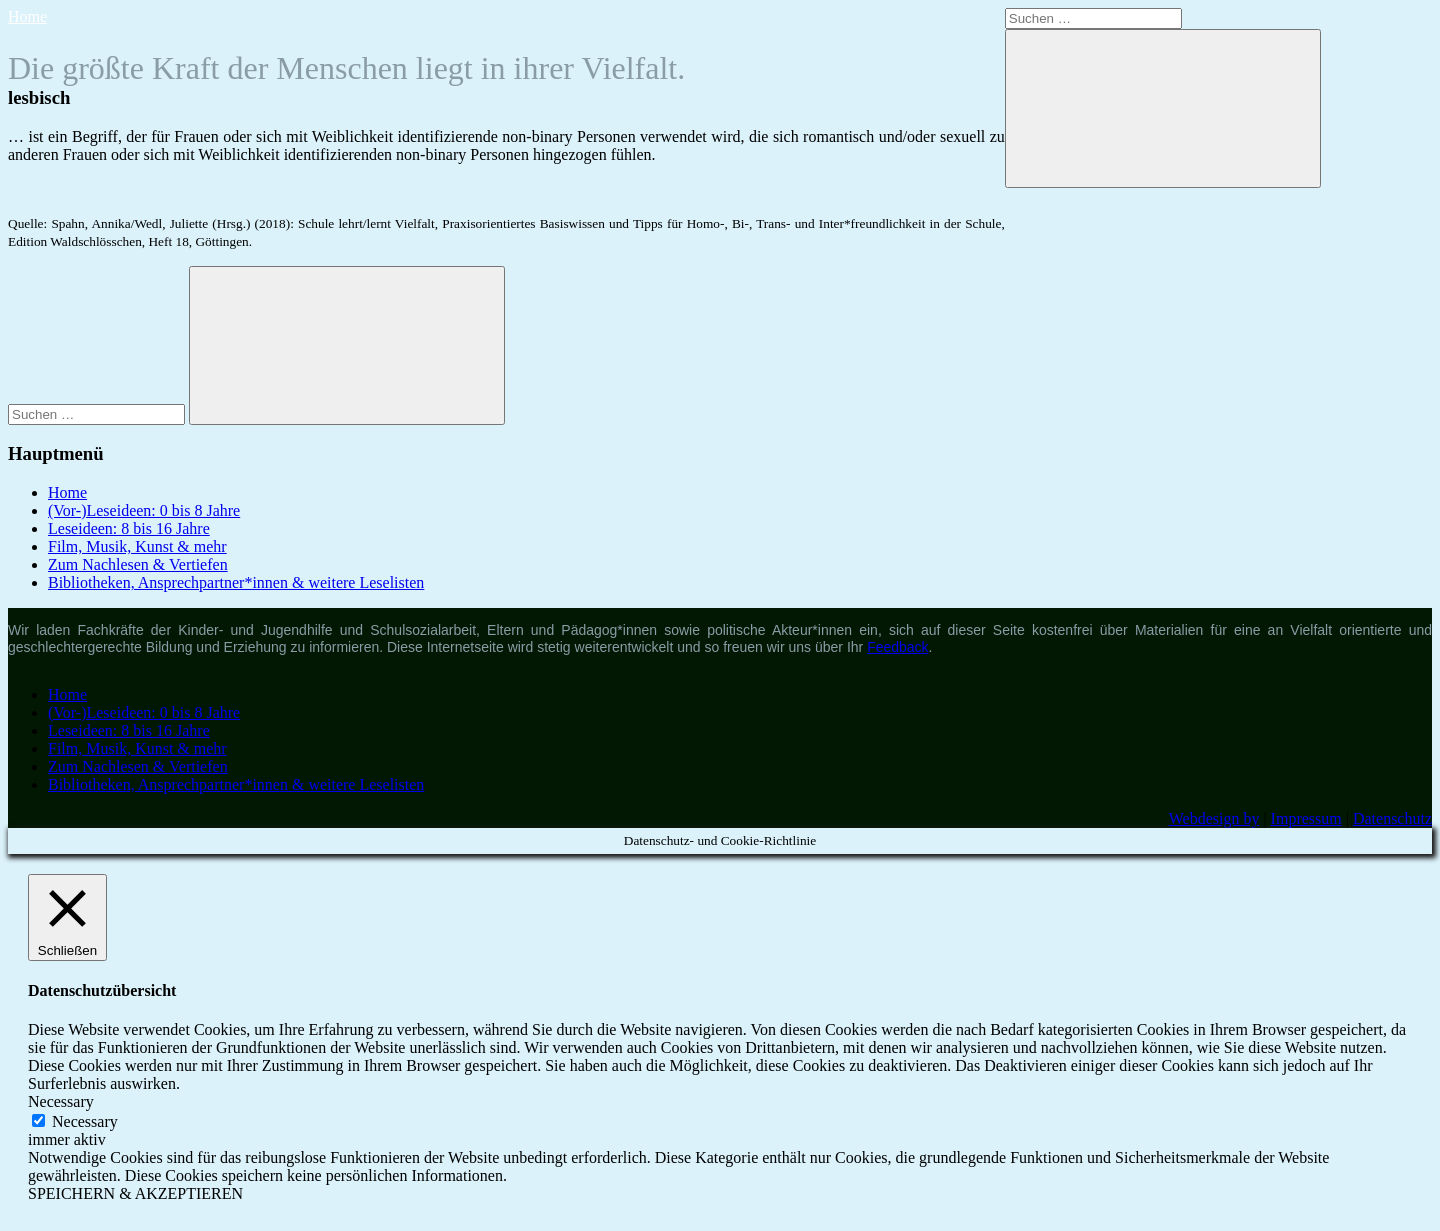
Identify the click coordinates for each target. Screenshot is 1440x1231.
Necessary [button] (61, 1101)
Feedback (897, 647)
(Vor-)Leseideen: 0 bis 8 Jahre (144, 510)
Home (27, 16)
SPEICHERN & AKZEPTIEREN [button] (135, 1193)
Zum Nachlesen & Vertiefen (138, 564)
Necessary (85, 1121)
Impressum (1306, 818)
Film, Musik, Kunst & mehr (137, 546)
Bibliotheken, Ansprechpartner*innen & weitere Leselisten (236, 582)
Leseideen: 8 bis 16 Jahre (129, 528)
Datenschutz (1392, 818)
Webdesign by (1214, 818)
